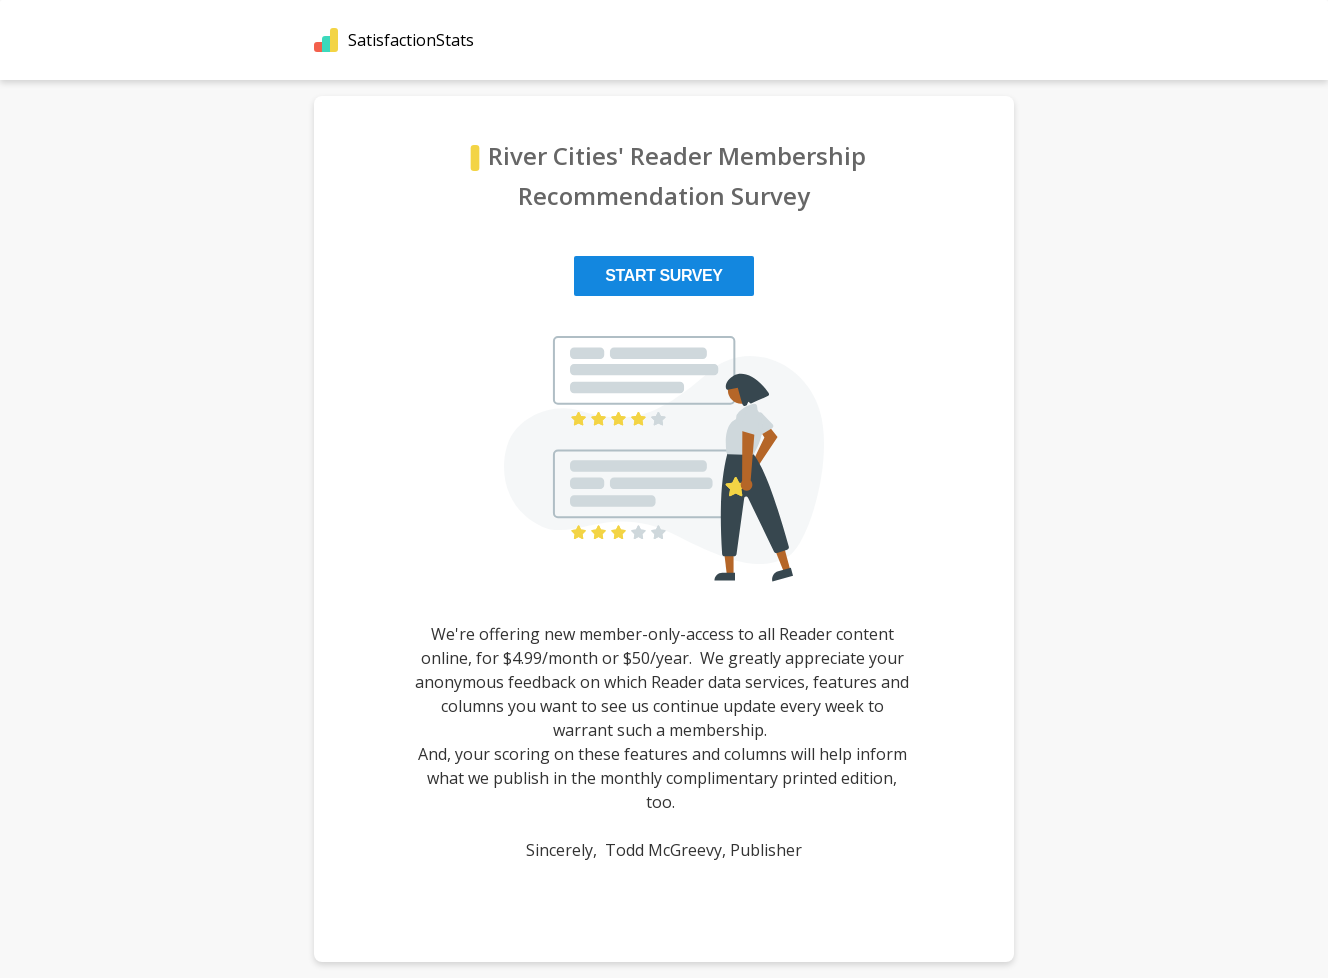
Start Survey (663, 275)
